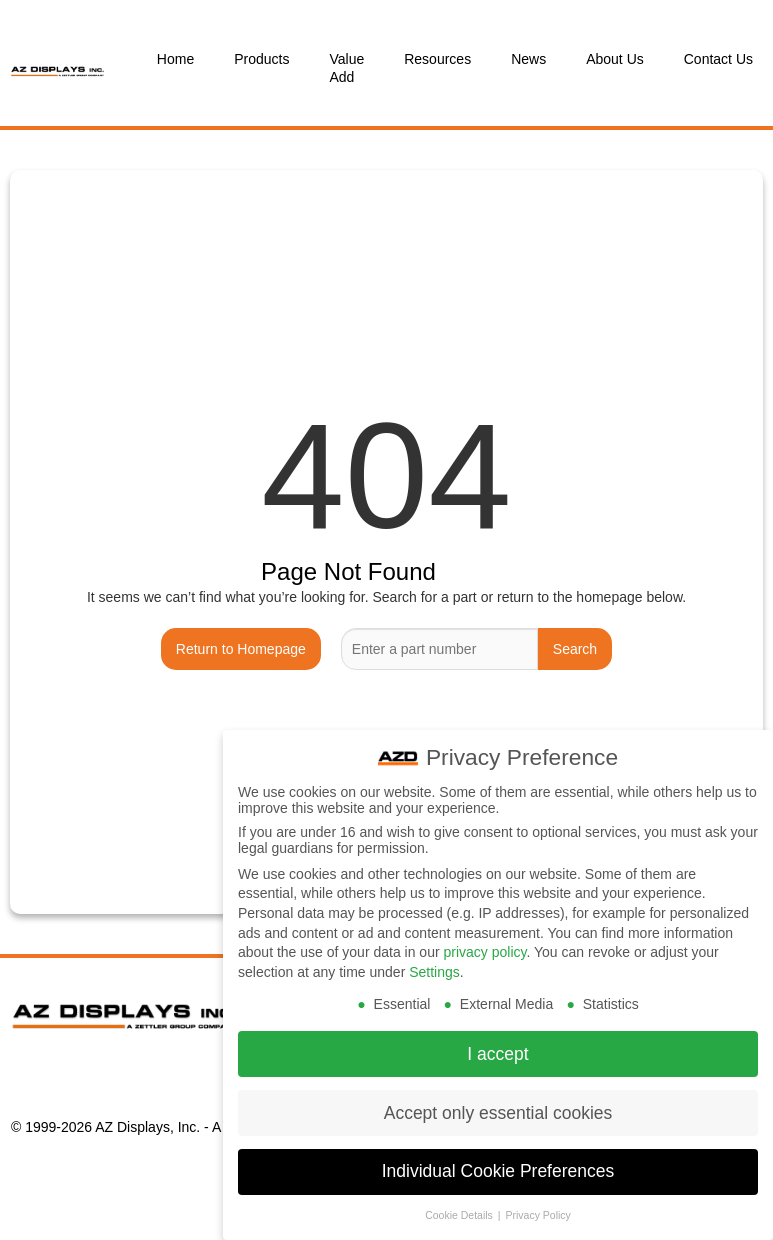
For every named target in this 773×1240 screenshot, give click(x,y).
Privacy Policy (537, 1209)
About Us (615, 59)
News (528, 59)
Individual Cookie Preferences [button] (498, 1165)
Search (575, 649)
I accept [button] (497, 1047)
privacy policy (484, 945)
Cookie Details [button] (460, 1209)
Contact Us (718, 59)
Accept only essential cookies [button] (498, 1106)
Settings (434, 965)
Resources (437, 59)
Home (175, 59)
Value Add (346, 68)
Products (261, 59)
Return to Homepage (241, 649)
